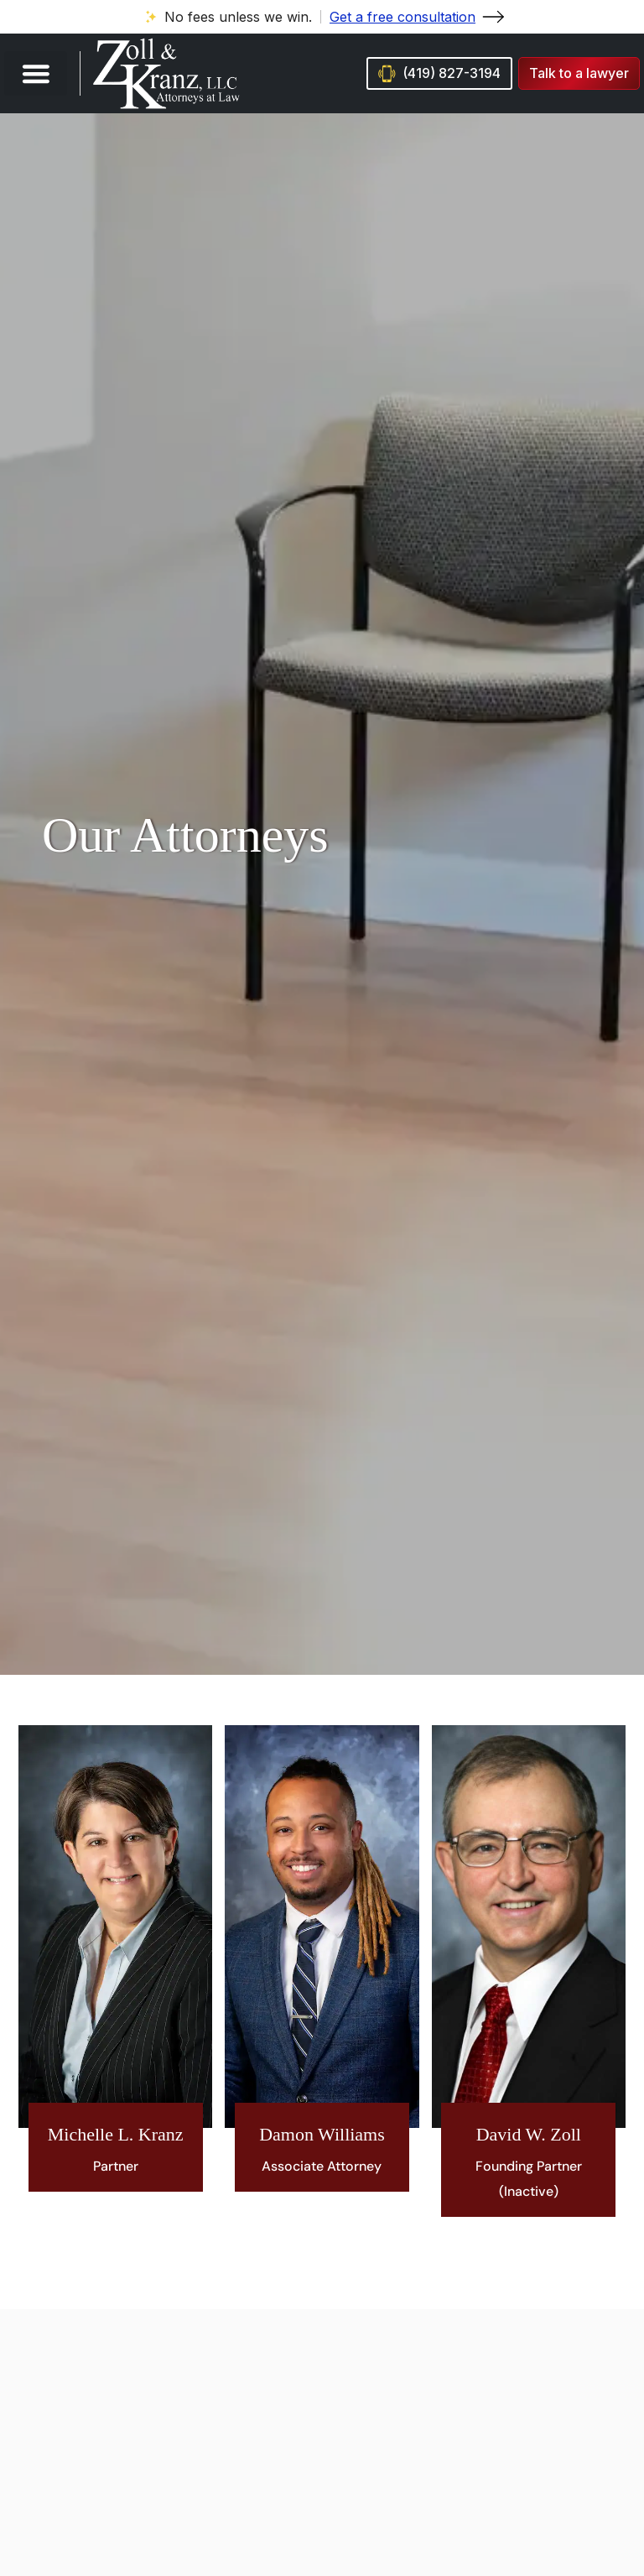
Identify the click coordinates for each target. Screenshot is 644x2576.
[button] (35, 73)
